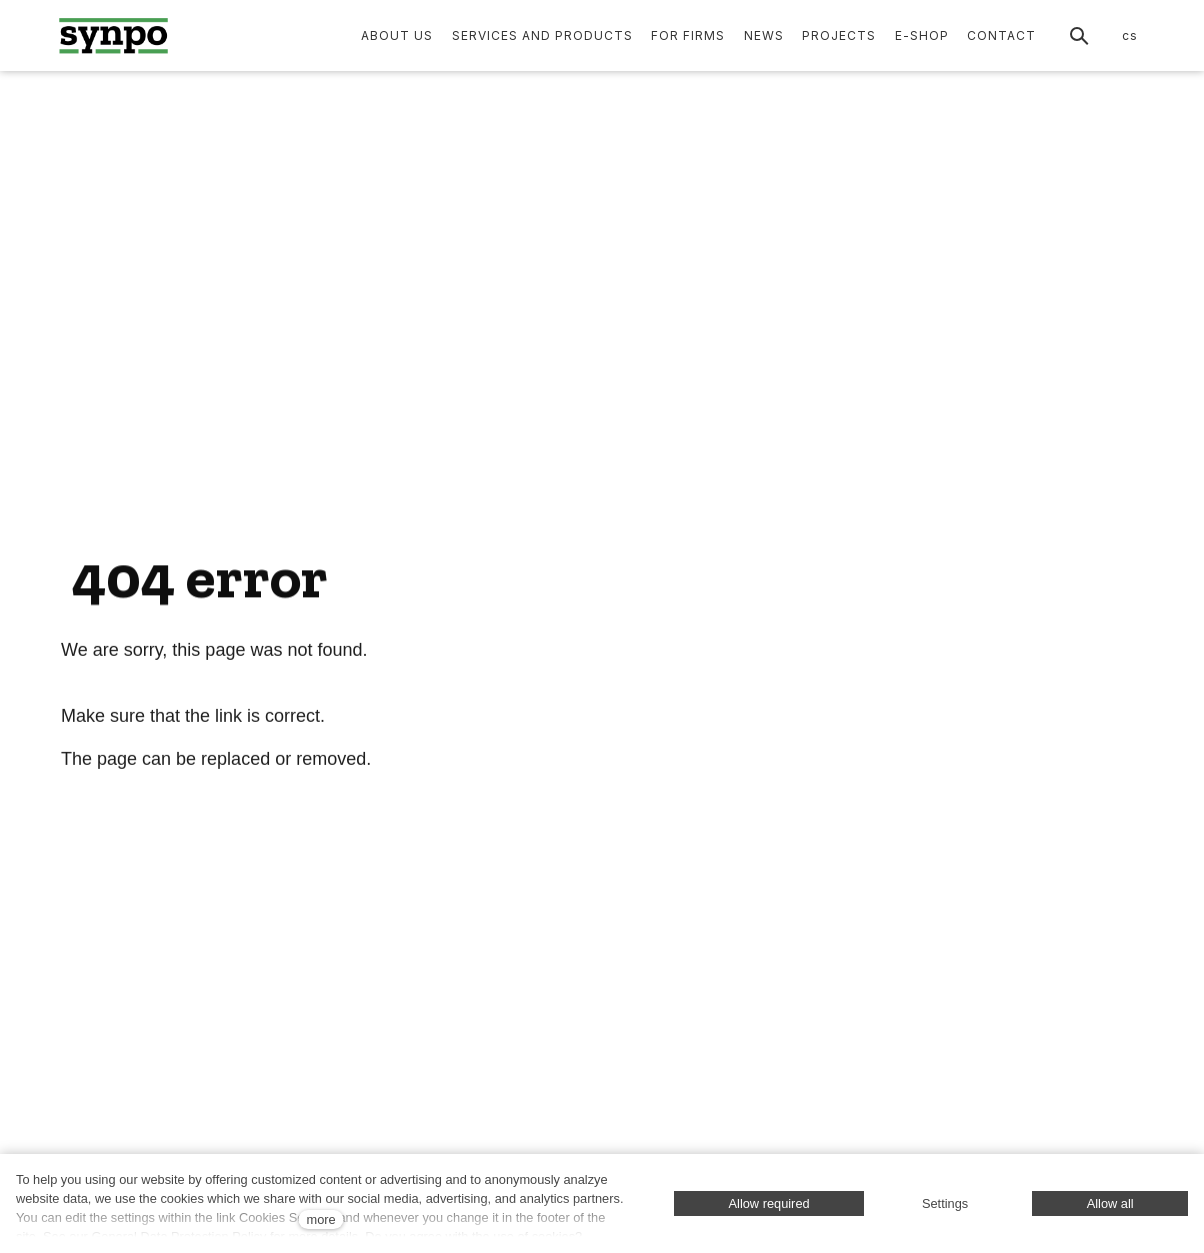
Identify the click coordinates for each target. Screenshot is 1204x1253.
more (320, 1219)
